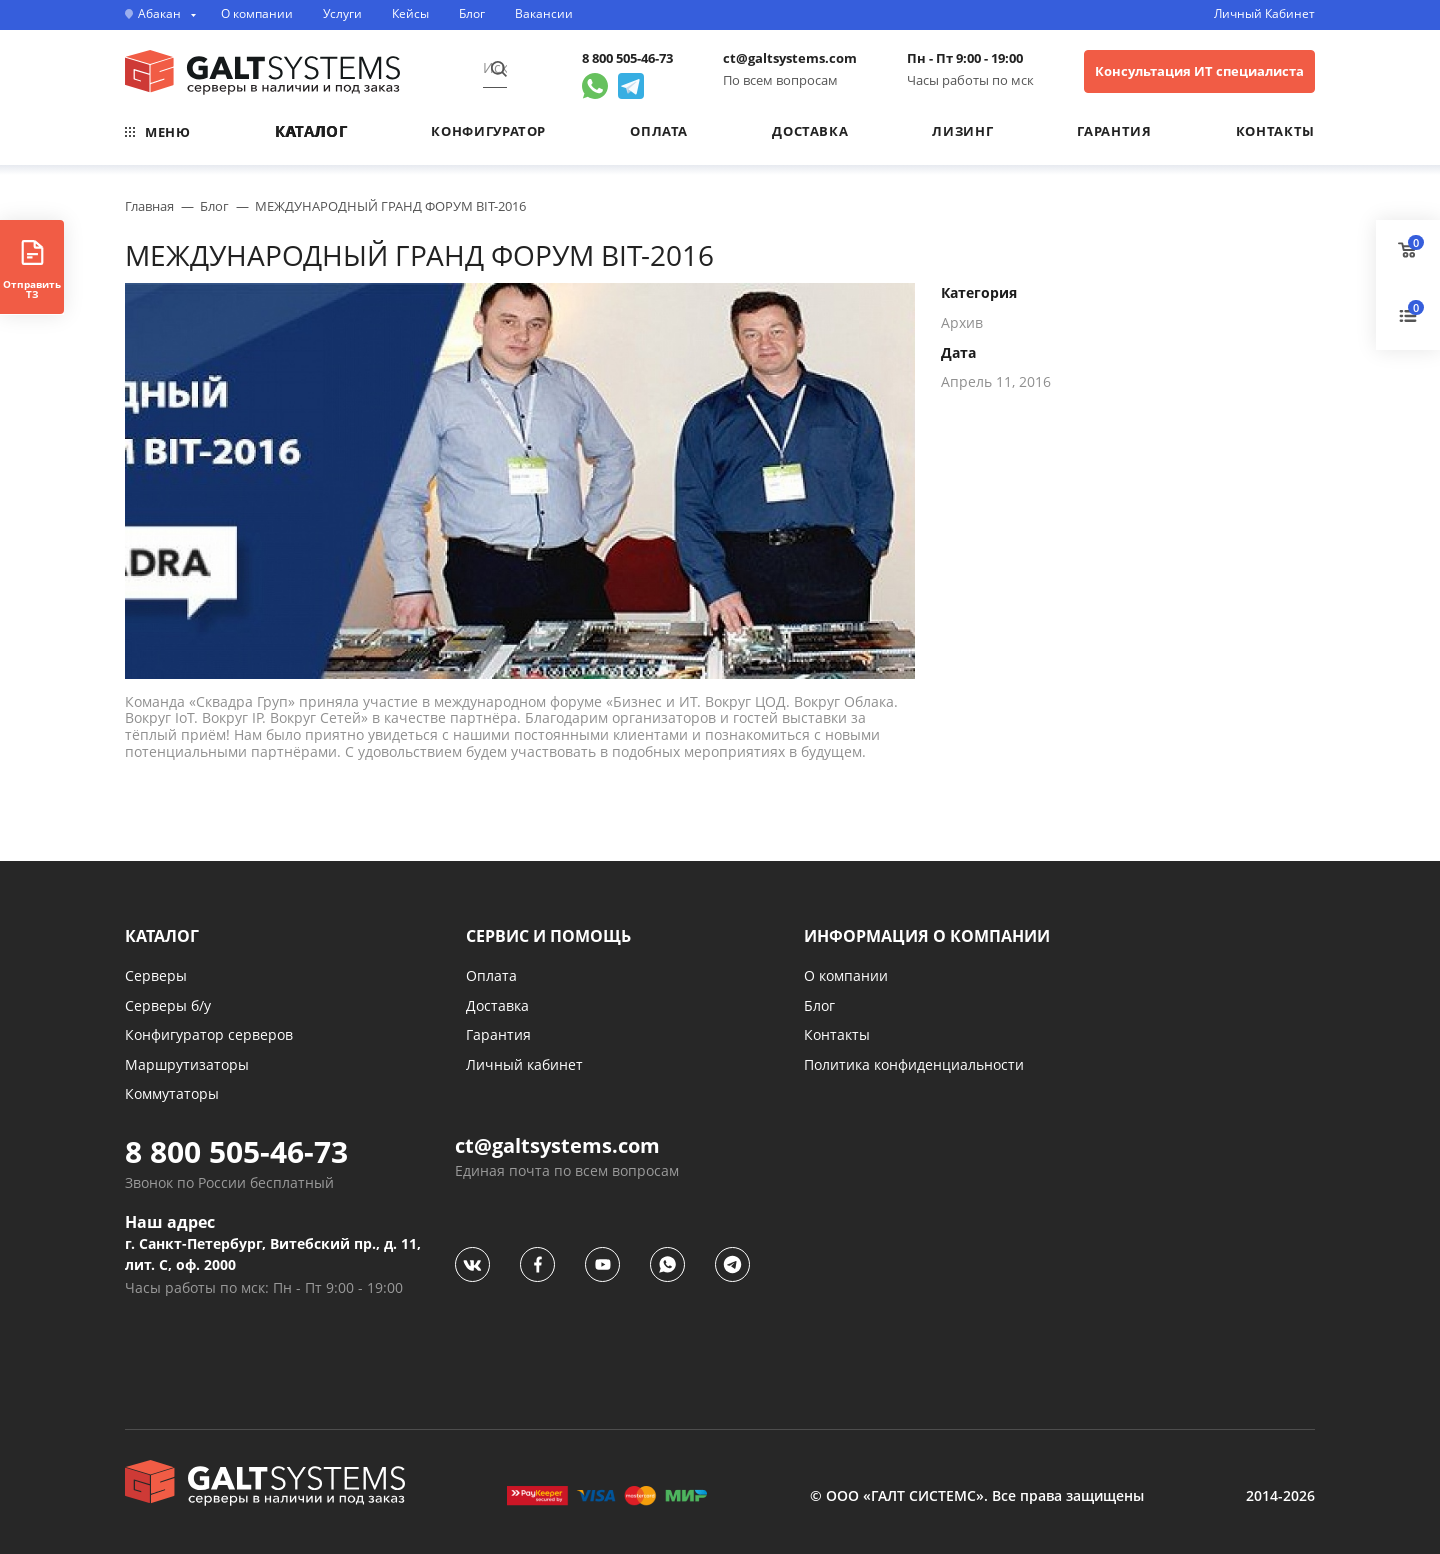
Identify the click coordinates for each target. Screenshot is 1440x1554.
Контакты (1275, 131)
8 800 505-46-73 (627, 58)
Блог (472, 14)
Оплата (659, 131)
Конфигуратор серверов (209, 1034)
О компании (257, 14)
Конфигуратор (488, 131)
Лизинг (962, 131)
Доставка (810, 131)
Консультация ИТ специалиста (1199, 71)
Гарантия (1114, 131)
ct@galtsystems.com (790, 58)
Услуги (342, 14)
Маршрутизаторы (187, 1064)
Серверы (156, 975)
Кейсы (410, 14)
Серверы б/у (168, 1005)
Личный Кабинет (1264, 14)
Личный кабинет (524, 1064)
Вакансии (544, 14)
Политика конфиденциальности (914, 1064)
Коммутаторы (172, 1093)
